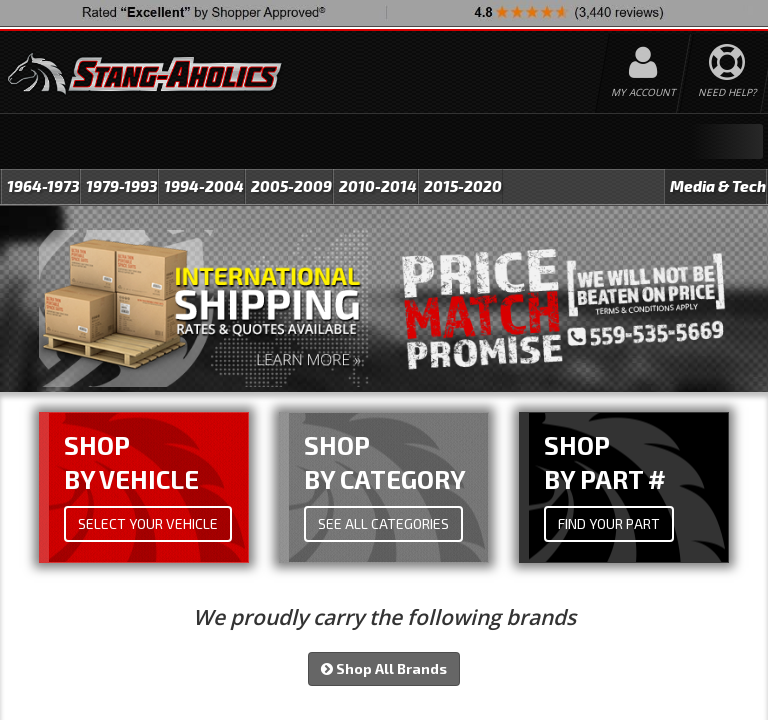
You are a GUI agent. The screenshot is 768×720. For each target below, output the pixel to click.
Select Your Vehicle (148, 524)
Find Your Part (609, 524)
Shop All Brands (384, 669)
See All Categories (383, 524)
